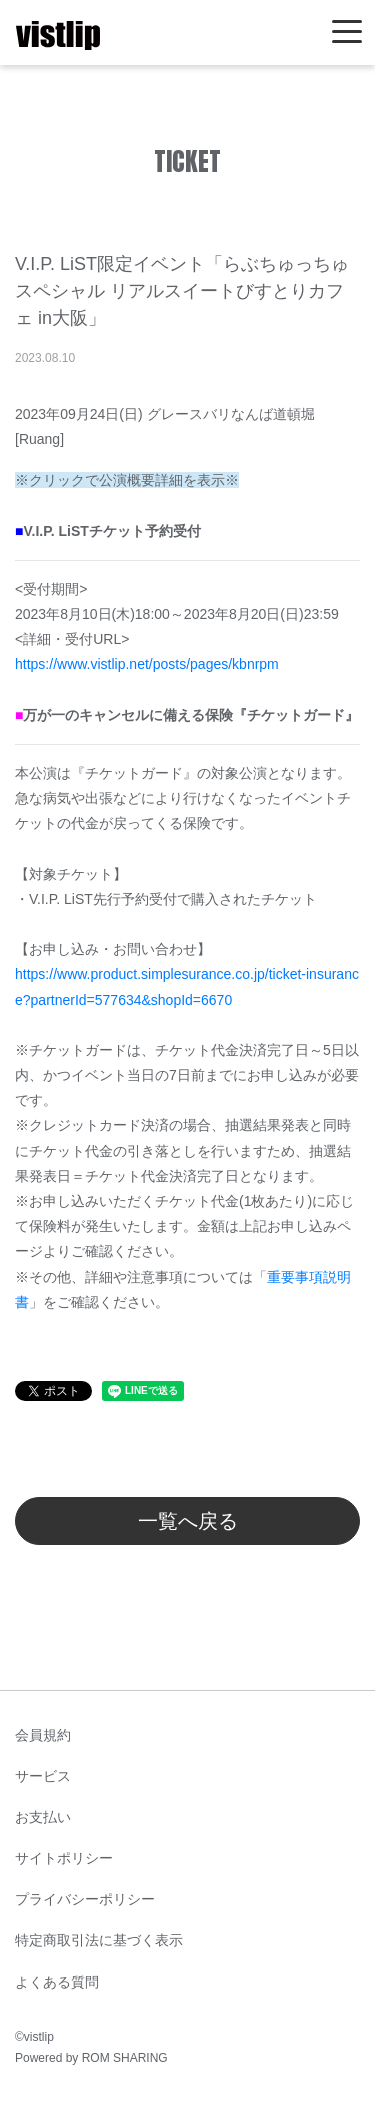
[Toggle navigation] (347, 32)
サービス (43, 1776)
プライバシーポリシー (85, 1899)
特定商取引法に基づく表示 (99, 1940)
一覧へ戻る (188, 1521)
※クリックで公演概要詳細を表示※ (127, 480)
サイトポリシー (64, 1858)
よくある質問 (57, 1982)
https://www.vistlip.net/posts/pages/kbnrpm (147, 664)
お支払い (43, 1817)
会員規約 (43, 1735)
